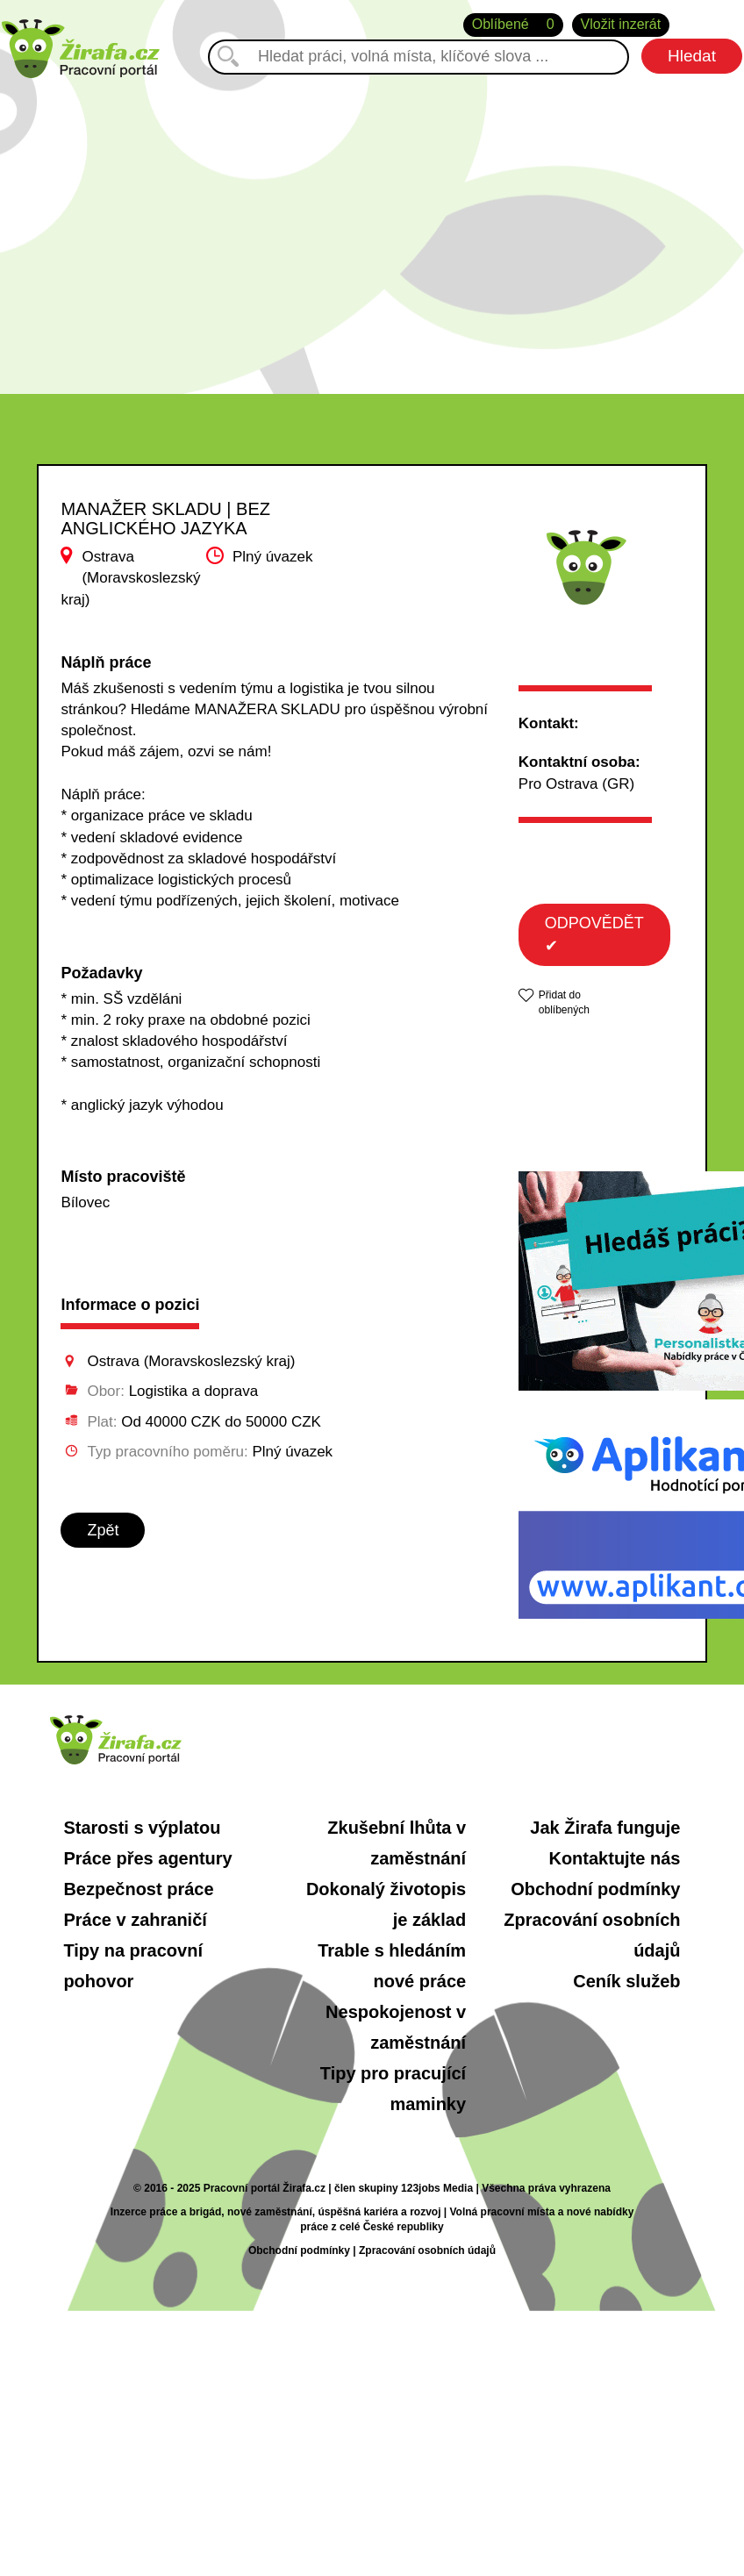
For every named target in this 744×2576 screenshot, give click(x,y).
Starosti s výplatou (141, 1827)
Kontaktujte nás (614, 1858)
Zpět (102, 1530)
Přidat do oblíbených (564, 1002)
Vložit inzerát (621, 24)
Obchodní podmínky (595, 1889)
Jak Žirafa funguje (605, 1827)
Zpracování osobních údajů (427, 2250)
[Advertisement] (372, 227)
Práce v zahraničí (134, 1919)
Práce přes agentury (147, 1858)
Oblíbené (513, 25)
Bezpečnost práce (138, 1889)
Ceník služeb (626, 1981)
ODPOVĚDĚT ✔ (594, 934)
